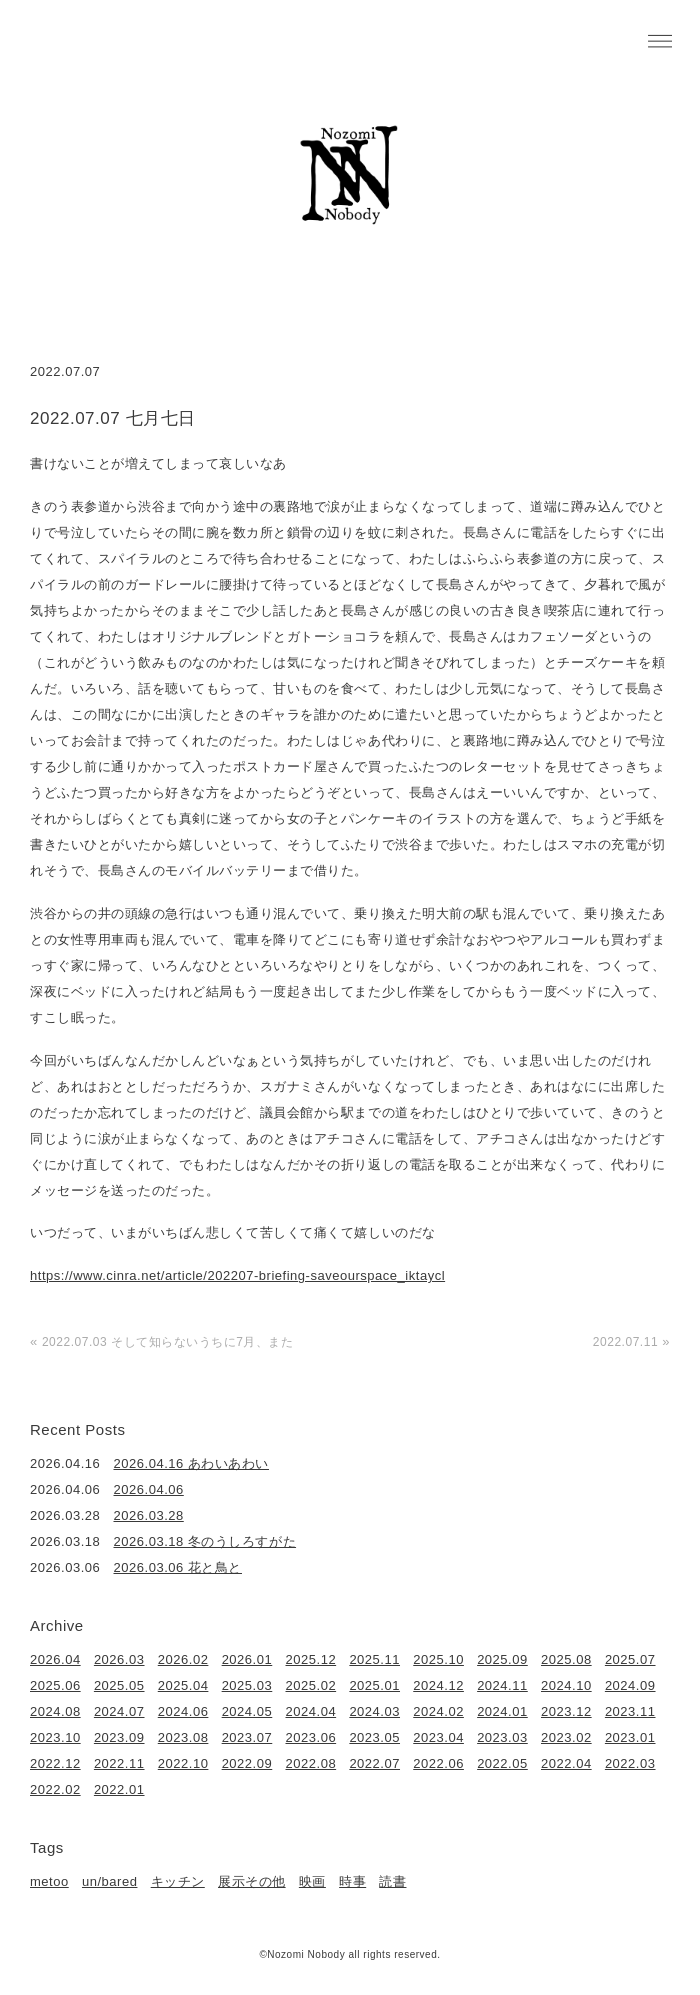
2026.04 (55, 1659)
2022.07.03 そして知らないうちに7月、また (168, 1342)
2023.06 (311, 1737)
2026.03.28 (149, 1515)
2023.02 (566, 1737)
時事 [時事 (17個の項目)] (352, 1881)
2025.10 (438, 1659)
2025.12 (311, 1659)
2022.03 (630, 1763)
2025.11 (374, 1659)
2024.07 (119, 1711)
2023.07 (247, 1737)
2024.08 (55, 1711)
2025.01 (374, 1685)
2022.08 (311, 1763)
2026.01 (247, 1659)
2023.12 (566, 1711)
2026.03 (119, 1659)
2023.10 (55, 1737)
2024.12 (438, 1685)
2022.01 (119, 1789)
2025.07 (630, 1659)
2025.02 (311, 1685)
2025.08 (566, 1659)
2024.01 (502, 1711)
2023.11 (630, 1711)
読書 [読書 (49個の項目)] (392, 1881)
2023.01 (630, 1737)
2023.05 (374, 1737)
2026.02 (183, 1659)
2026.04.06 (149, 1489)
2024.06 (183, 1711)
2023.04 (438, 1737)
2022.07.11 (625, 1342)
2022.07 (374, 1763)
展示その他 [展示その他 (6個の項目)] (252, 1881)
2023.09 (119, 1737)
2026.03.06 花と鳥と (178, 1567)
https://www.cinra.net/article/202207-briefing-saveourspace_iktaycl (237, 1275)
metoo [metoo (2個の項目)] (49, 1881)
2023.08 (183, 1737)
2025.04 (183, 1685)
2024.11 (502, 1685)
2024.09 (630, 1685)
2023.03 (502, 1737)
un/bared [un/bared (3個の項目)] (109, 1881)
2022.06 (438, 1763)
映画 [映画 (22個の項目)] (312, 1881)
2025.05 (119, 1685)
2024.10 (566, 1685)
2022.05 (502, 1763)
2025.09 (502, 1659)
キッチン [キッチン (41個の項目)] (178, 1881)
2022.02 (55, 1789)
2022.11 (119, 1763)
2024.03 (374, 1711)
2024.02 (438, 1711)
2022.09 (247, 1763)
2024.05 (247, 1711)
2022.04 (566, 1763)
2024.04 (311, 1711)
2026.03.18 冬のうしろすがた (205, 1541)
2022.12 (55, 1763)
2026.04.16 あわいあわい (192, 1463)
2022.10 (183, 1763)
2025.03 (247, 1685)
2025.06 (55, 1685)
